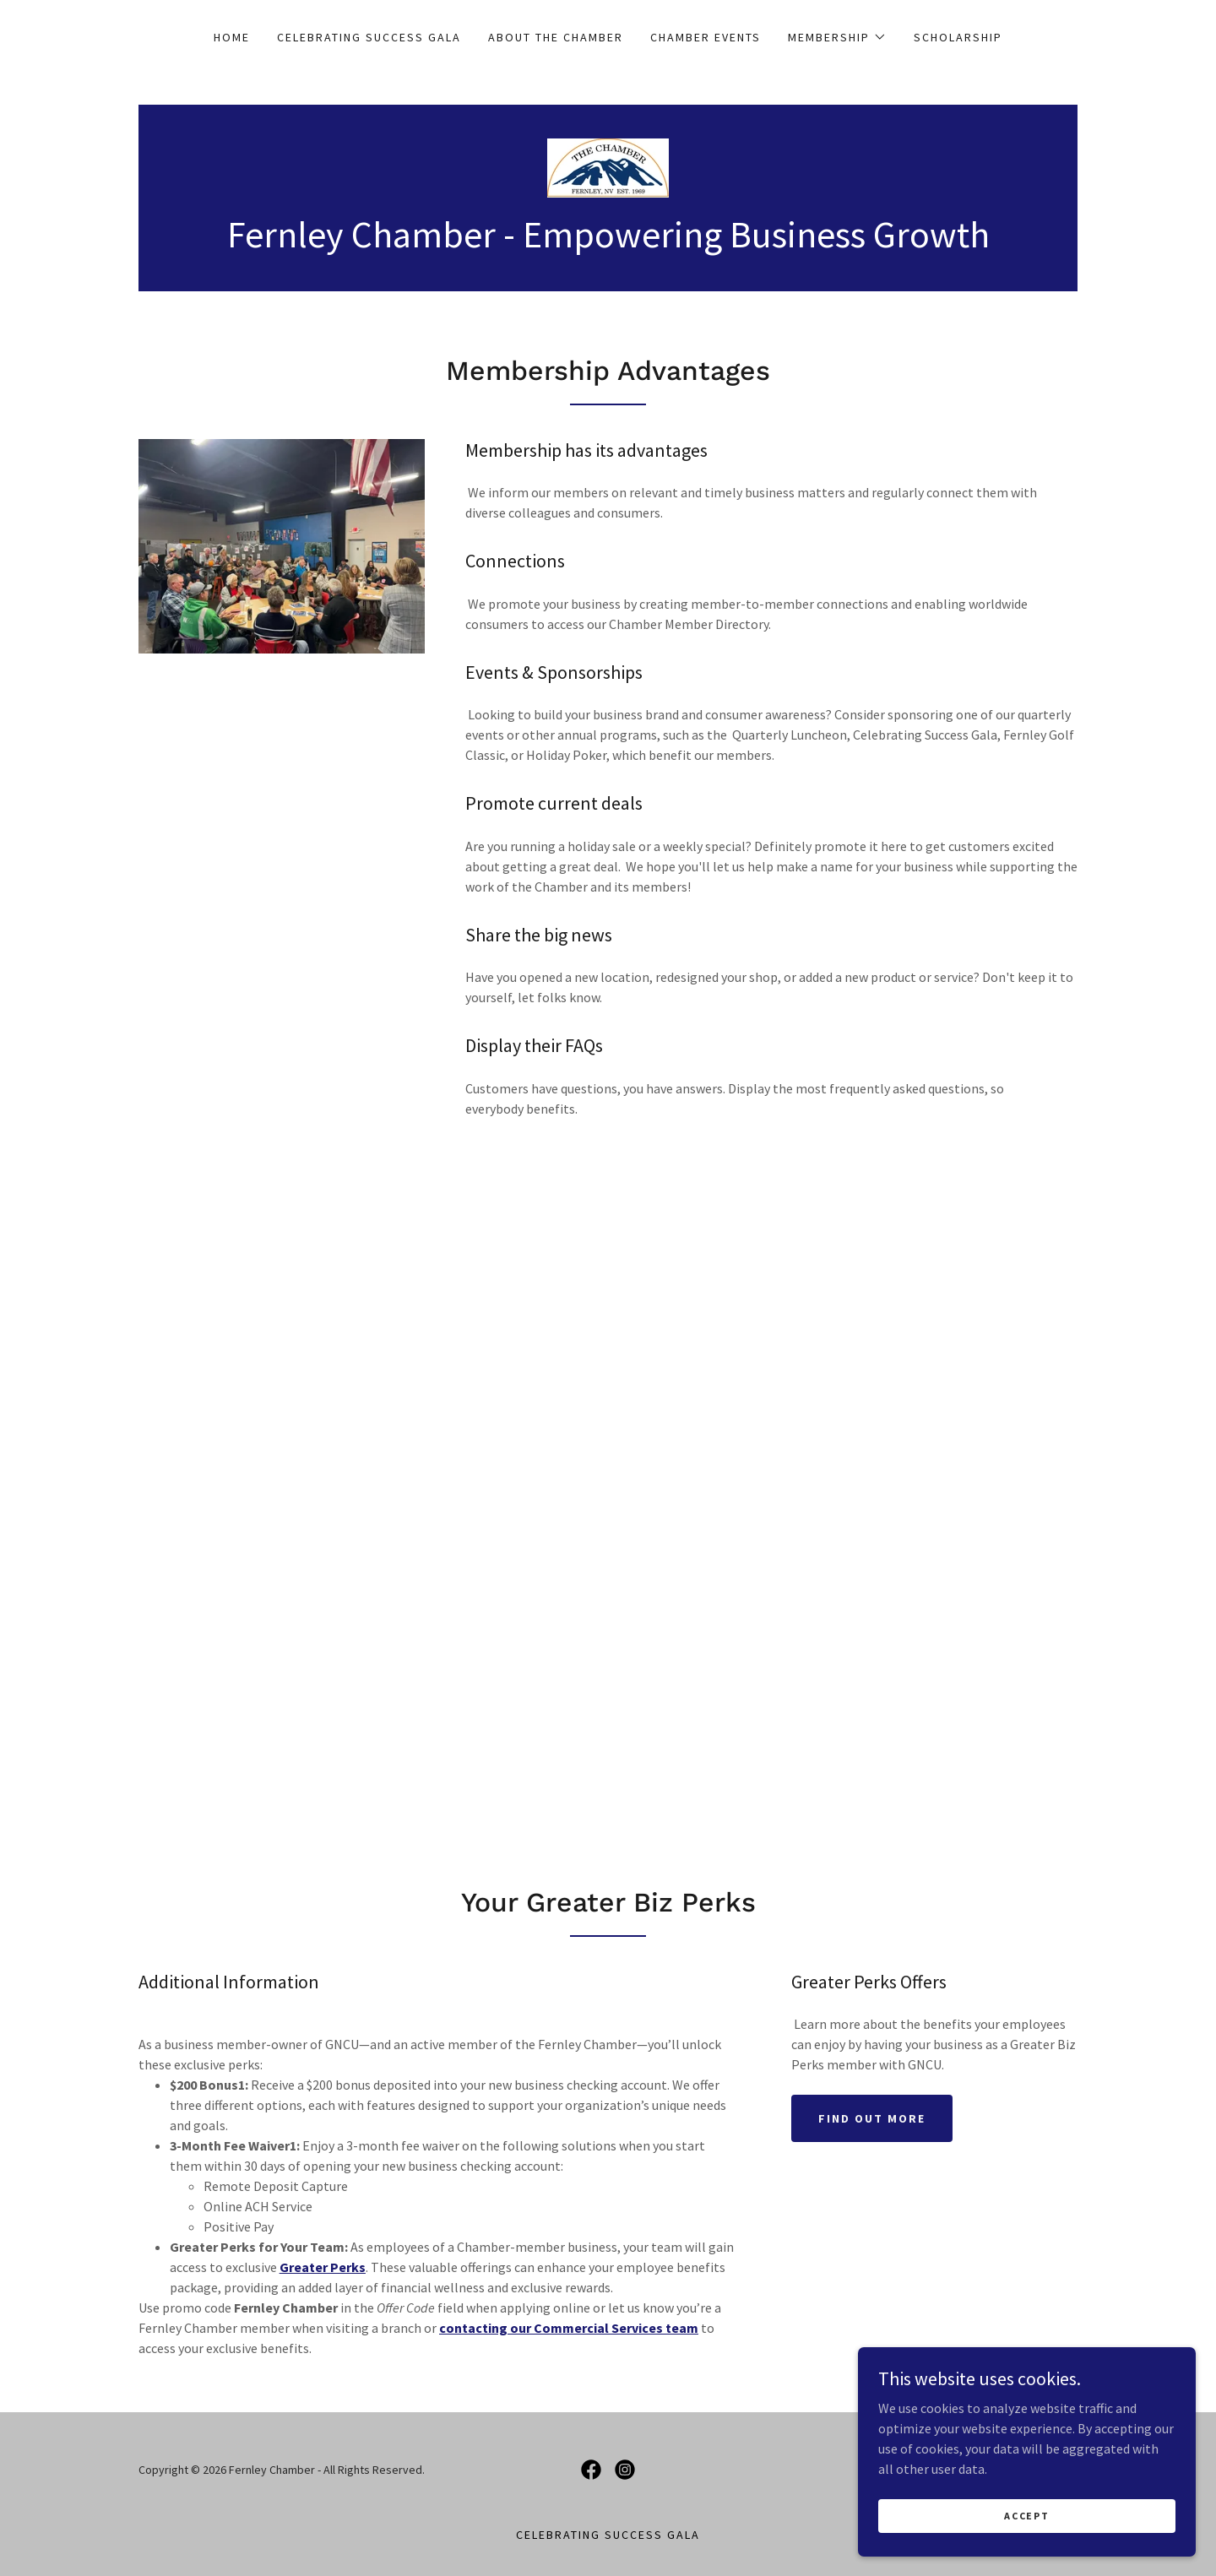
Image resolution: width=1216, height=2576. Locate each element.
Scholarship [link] (958, 37)
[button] (837, 37)
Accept (1026, 2515)
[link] (608, 166)
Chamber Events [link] (705, 37)
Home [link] (232, 37)
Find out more (872, 2118)
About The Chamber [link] (555, 37)
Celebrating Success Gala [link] (369, 37)
